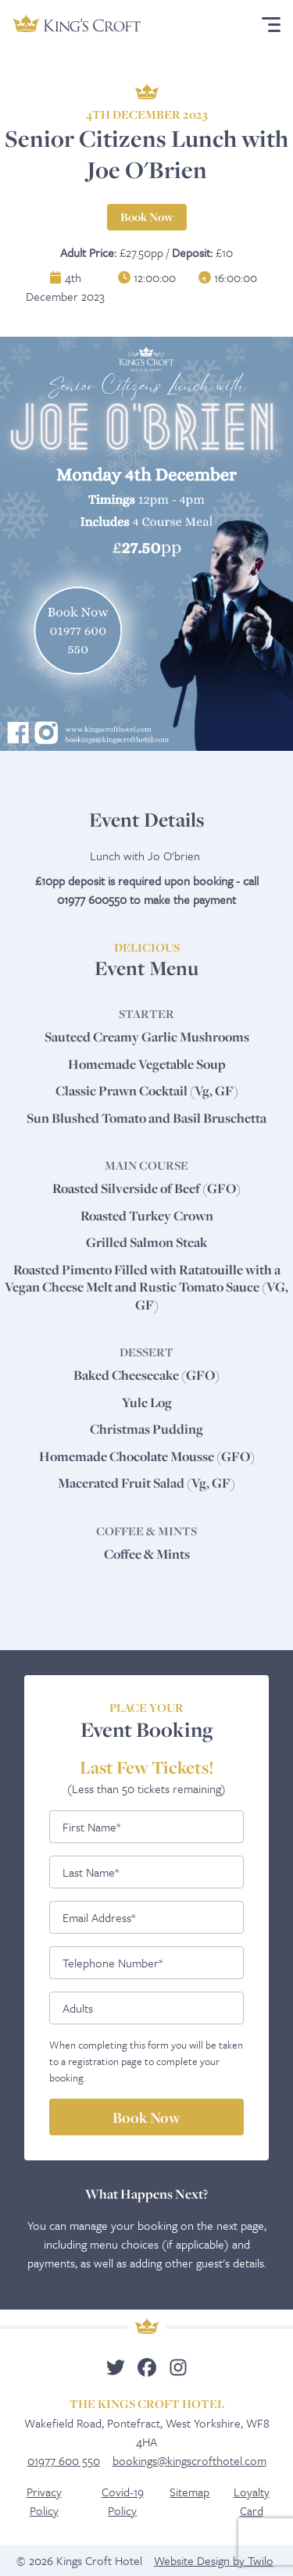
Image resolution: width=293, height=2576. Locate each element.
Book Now (146, 217)
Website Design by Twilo (213, 2560)
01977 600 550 (63, 2460)
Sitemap (189, 2491)
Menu (267, 25)
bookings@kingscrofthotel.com (189, 2460)
